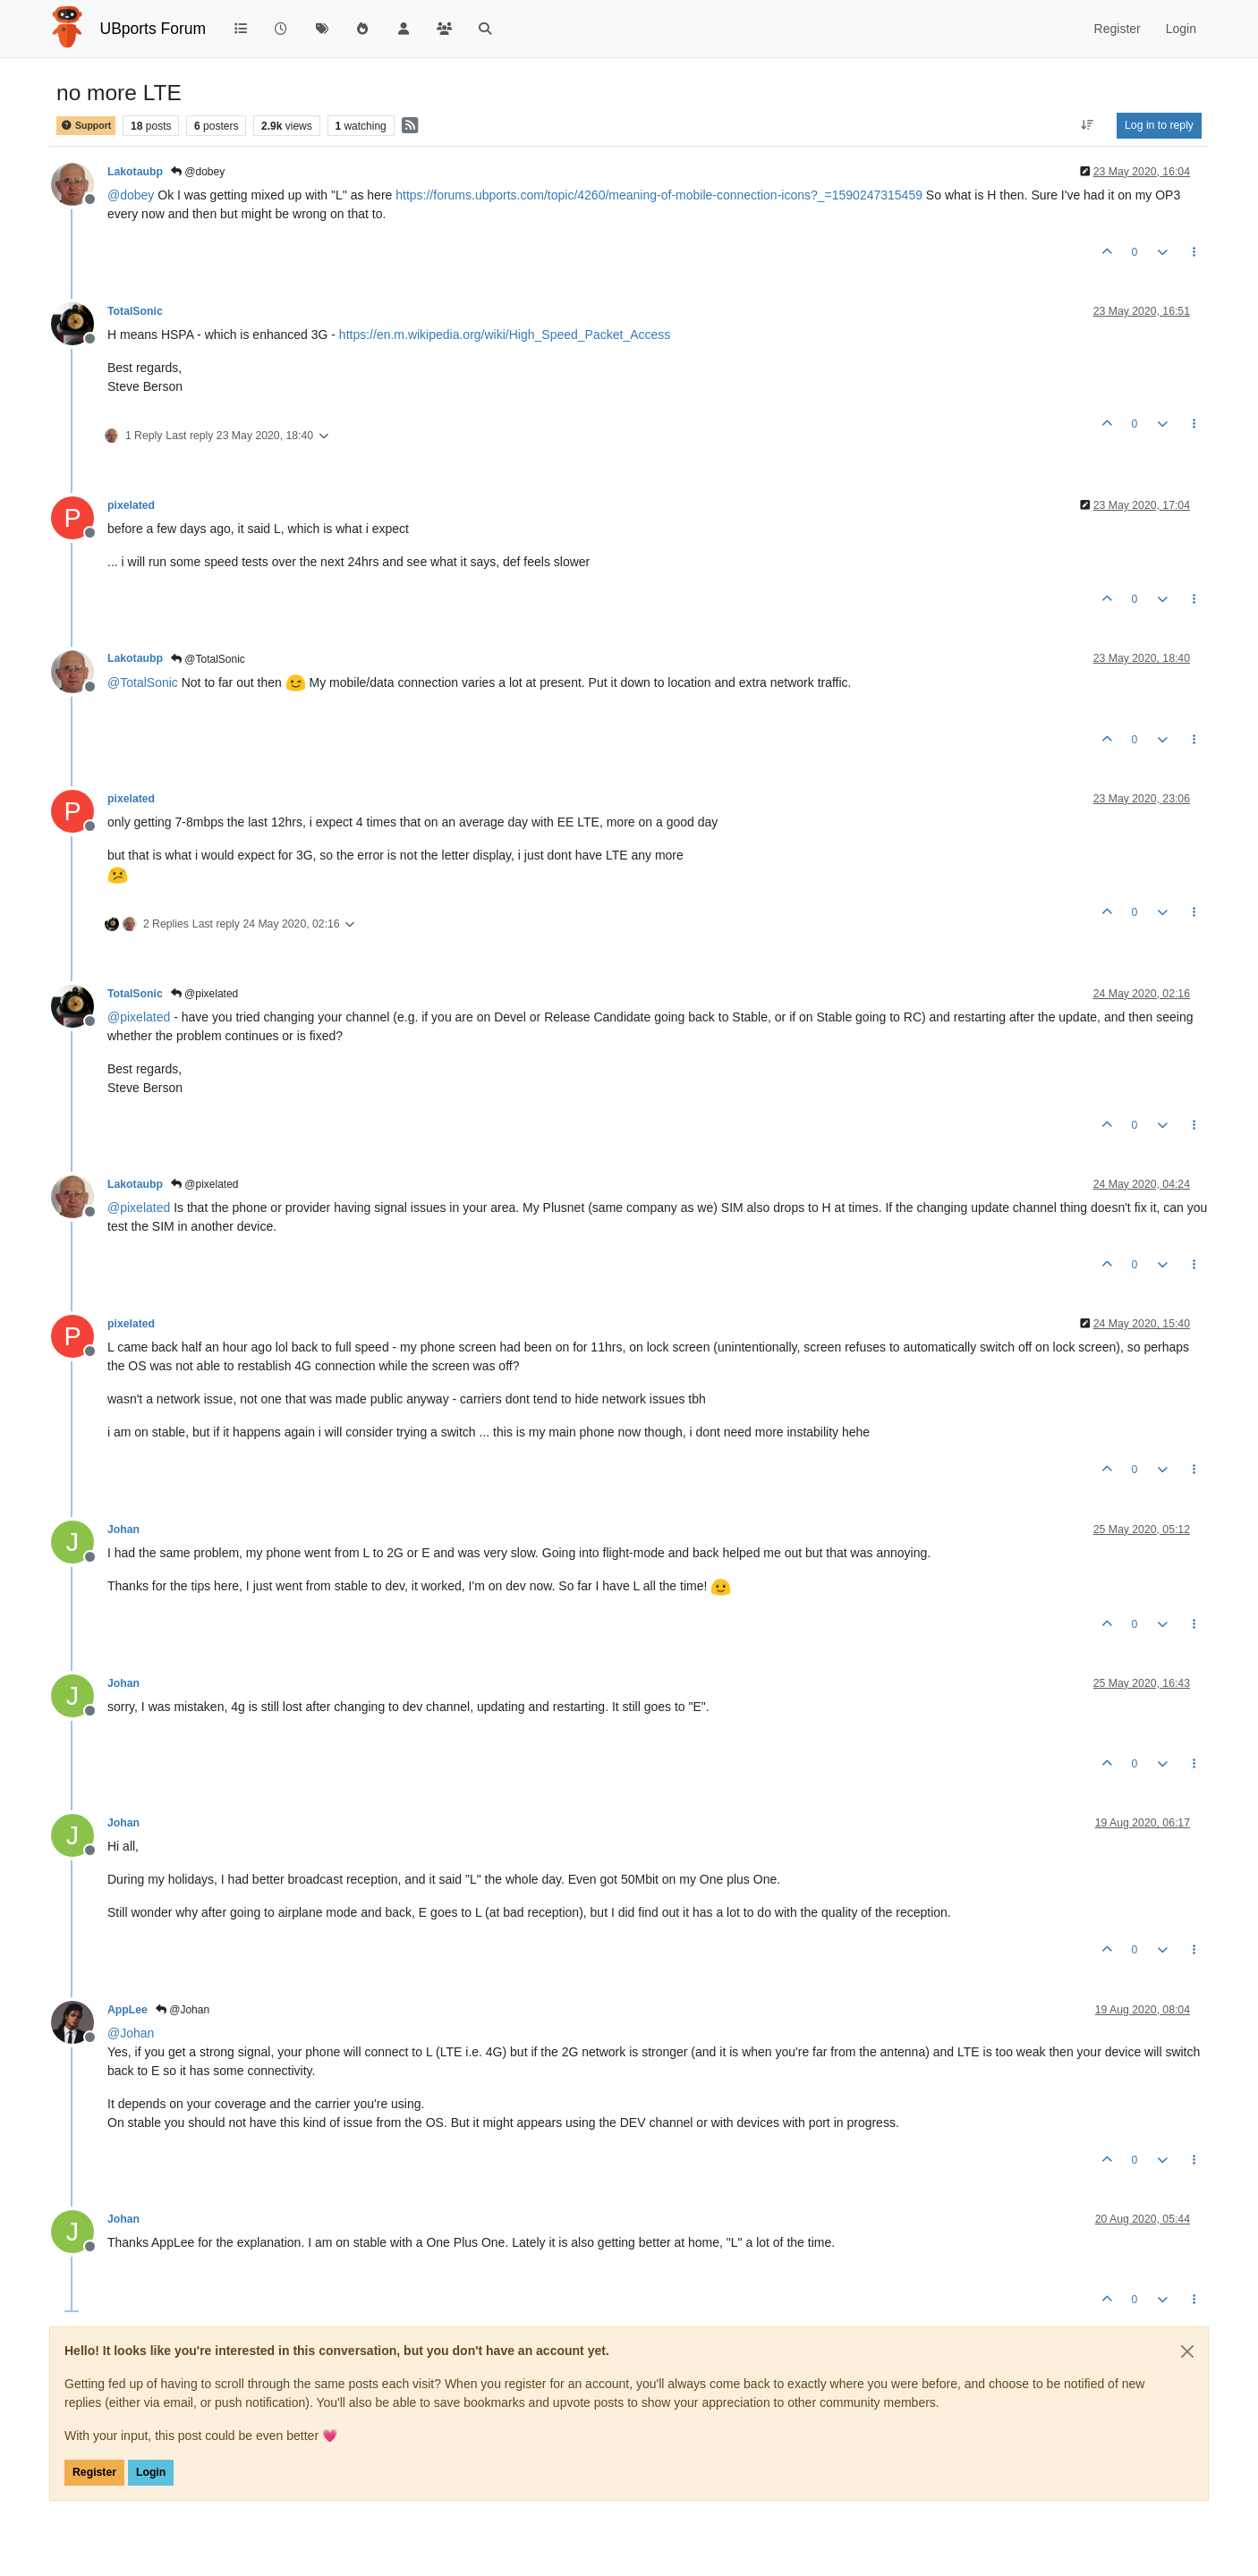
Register (94, 2472)
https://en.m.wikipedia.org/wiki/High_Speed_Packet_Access (504, 334)
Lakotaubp (135, 171)
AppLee (127, 2010)
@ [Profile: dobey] (130, 195)
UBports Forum (153, 29)
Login (151, 2472)
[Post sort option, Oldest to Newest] (1087, 125)
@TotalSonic (208, 659)
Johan (123, 1529)
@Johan (182, 2010)
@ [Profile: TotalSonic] (142, 682)
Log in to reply (1159, 125)
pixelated (131, 505)
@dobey (198, 171)
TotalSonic (135, 311)
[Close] (1187, 2351)
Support (86, 125)
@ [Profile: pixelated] (138, 1017)
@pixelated (205, 993)
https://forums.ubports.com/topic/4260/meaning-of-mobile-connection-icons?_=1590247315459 (658, 195)
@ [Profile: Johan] (130, 2033)
